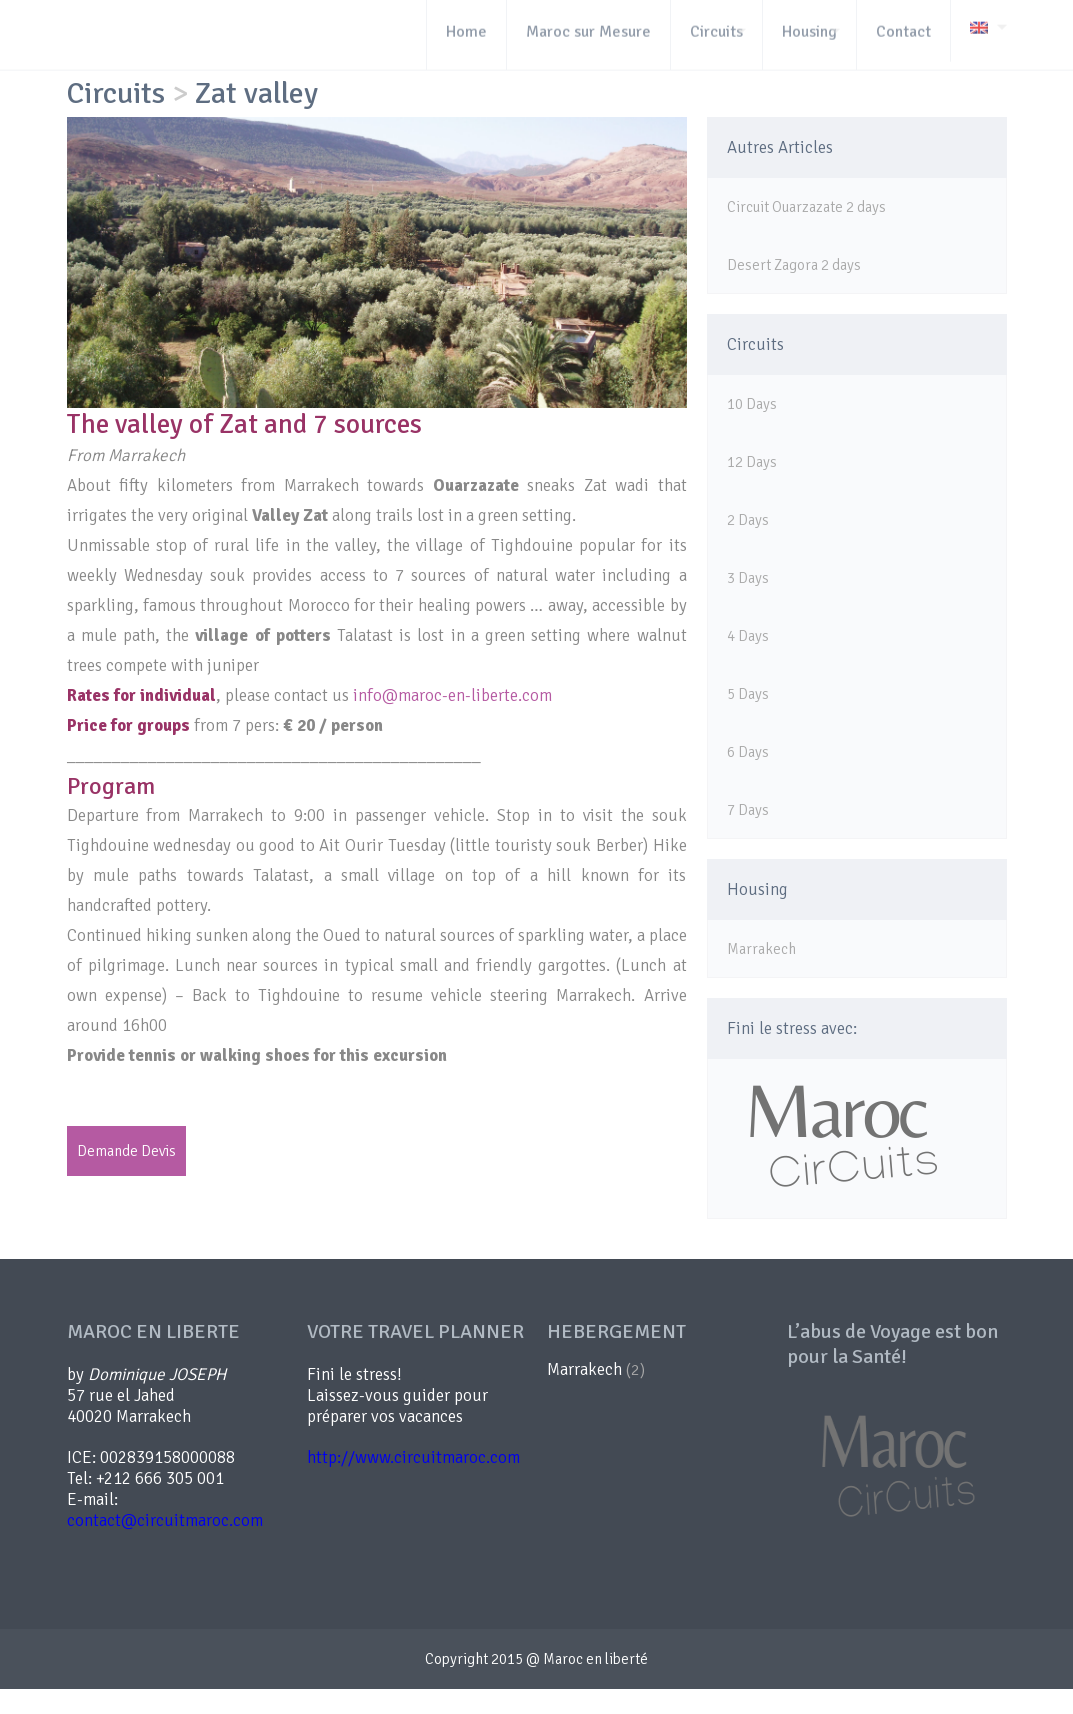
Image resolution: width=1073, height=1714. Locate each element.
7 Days (748, 810)
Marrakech (761, 949)
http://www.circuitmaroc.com (413, 1457)
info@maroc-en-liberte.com (452, 695)
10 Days (752, 404)
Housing (757, 889)
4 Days (748, 636)
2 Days (748, 520)
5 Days (748, 694)
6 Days (748, 752)
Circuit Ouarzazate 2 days (806, 207)
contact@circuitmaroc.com (165, 1520)
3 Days (748, 578)
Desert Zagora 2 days (794, 265)
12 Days (752, 462)
